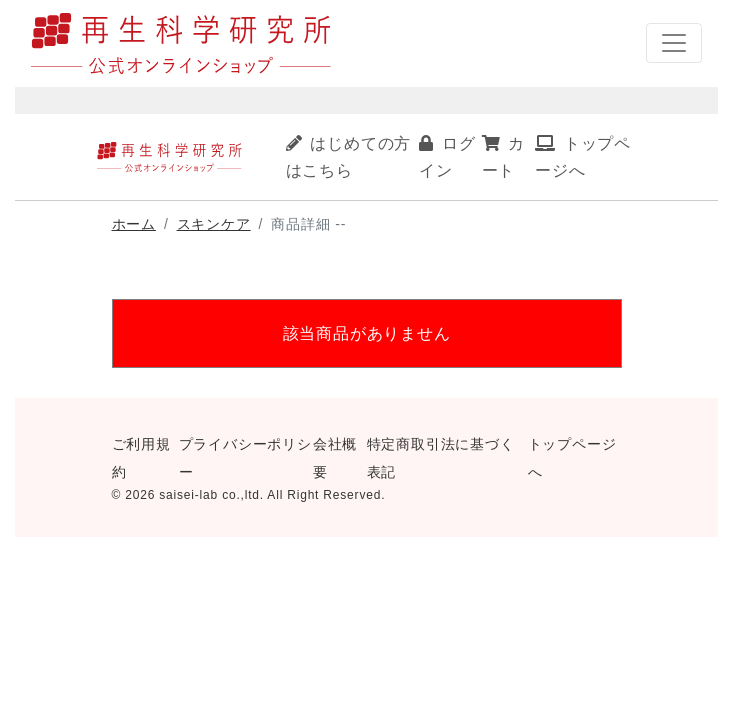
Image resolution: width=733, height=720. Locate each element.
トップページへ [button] (583, 157)
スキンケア (214, 224)
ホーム (134, 224)
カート (504, 157)
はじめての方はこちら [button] (349, 157)
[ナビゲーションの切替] (674, 43)
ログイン (447, 157)
